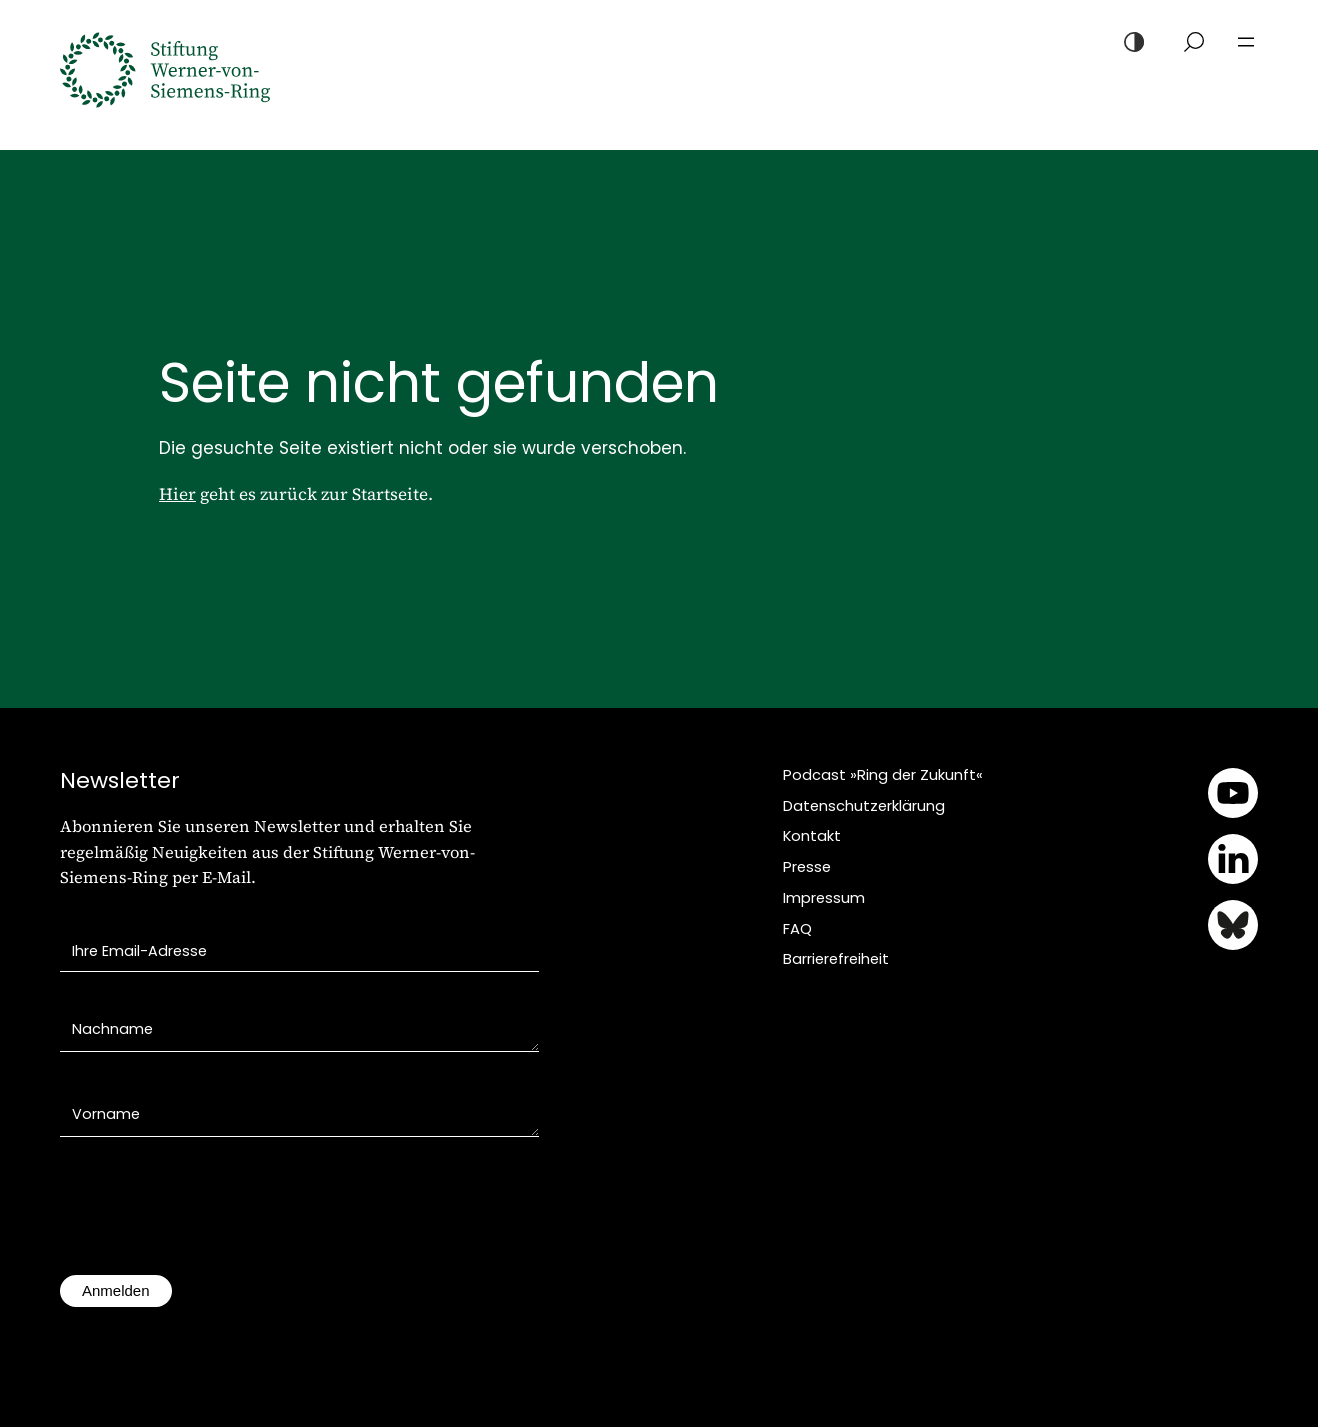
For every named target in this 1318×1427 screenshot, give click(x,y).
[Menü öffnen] (1246, 42)
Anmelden (116, 1290)
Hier (177, 494)
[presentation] (212, 1216)
